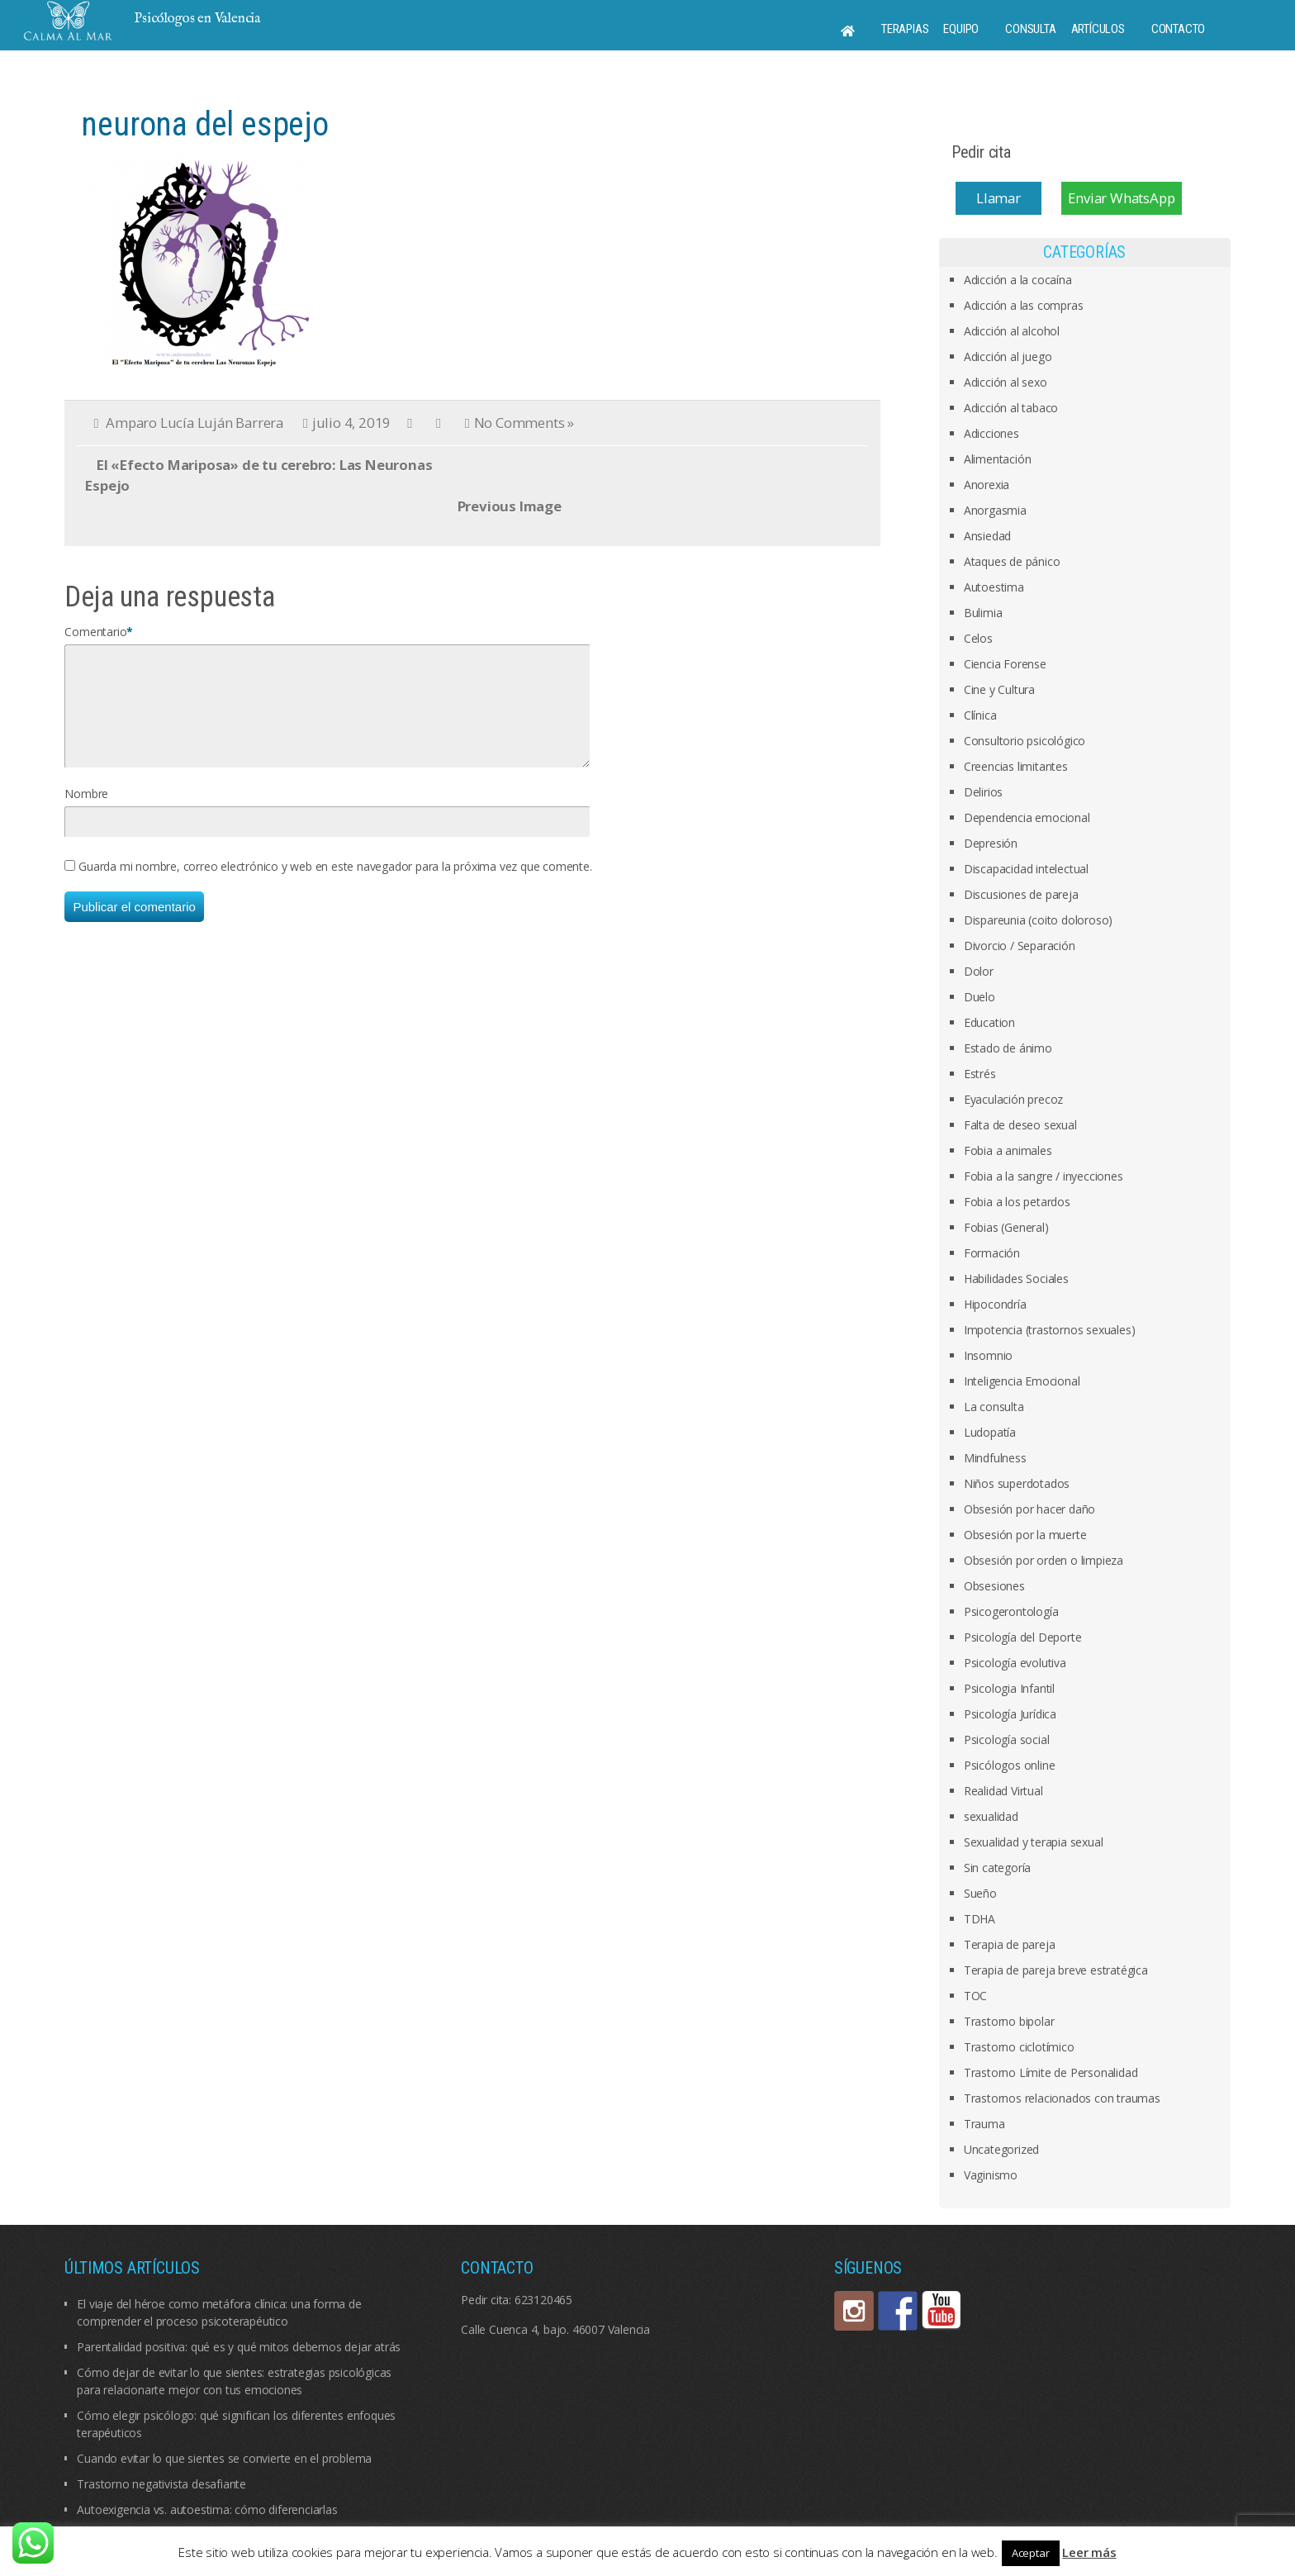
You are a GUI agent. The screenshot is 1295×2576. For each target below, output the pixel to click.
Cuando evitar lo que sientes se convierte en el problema (224, 2458)
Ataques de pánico (1012, 561)
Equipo (961, 28)
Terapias (904, 28)
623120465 (543, 2299)
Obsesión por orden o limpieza (1043, 1560)
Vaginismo (990, 2175)
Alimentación (998, 459)
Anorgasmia (995, 510)
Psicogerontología (1011, 1611)
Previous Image (510, 506)
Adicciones (991, 433)
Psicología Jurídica (1010, 1714)
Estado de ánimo (1008, 1048)
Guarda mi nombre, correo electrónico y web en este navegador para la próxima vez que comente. (334, 886)
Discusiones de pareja (1021, 894)
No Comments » (524, 422)
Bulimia (983, 612)
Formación (992, 1253)
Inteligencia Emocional (1022, 1381)
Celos (978, 638)
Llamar (998, 197)
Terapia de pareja (1009, 1944)
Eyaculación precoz (1013, 1099)
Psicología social (1007, 1739)
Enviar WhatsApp (1121, 197)
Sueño (980, 1893)
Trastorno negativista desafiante (161, 2484)
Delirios (983, 792)
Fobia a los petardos (1017, 1202)
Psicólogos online (1009, 1765)
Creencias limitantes (1016, 766)
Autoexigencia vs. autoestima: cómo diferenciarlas (207, 2509)
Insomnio (988, 1355)
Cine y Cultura (999, 689)
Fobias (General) (1006, 1227)
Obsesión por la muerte (1025, 1534)
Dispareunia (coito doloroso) (1038, 920)
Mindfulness (995, 1458)
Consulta (1030, 28)
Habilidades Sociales (1016, 1278)
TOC (975, 1995)
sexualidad (991, 1816)
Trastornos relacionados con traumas (1062, 2098)
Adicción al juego (1008, 356)
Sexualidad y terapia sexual (1033, 1842)
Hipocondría (995, 1304)
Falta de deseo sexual (1020, 1125)
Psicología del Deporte (1023, 1637)
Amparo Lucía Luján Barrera (194, 422)
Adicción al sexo (1005, 382)
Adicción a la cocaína (1018, 280)
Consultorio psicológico (1024, 741)
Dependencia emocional (1027, 817)
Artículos (1098, 28)
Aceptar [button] (1031, 2552)
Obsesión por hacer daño (1029, 1509)
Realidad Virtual (1003, 1791)
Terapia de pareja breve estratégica (1056, 1970)
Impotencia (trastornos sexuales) (1050, 1330)
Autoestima (994, 587)
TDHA (979, 1919)
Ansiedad (987, 536)
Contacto (1178, 28)
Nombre (86, 813)
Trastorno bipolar (1009, 2021)
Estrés (980, 1073)
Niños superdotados (1017, 1483)
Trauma (984, 2124)
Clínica (980, 715)
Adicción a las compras (1024, 305)
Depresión (990, 843)
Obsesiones (994, 1586)
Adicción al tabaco (1011, 408)
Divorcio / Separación (1019, 945)
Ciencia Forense (1005, 664)
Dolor (979, 971)
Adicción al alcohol (1012, 331)
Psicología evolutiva (1015, 1663)
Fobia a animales (1008, 1150)
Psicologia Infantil (1009, 1688)
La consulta (994, 1406)
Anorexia (986, 484)
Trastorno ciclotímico (1019, 2047)
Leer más (1089, 2552)
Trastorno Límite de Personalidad (1051, 2072)
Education (989, 1022)
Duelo (979, 997)
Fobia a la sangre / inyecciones (1043, 1176)
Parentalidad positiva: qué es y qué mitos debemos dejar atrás (239, 2347)
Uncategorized (1001, 2149)
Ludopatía (990, 1432)
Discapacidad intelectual (1026, 869)
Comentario (95, 631)
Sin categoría (997, 1867)
